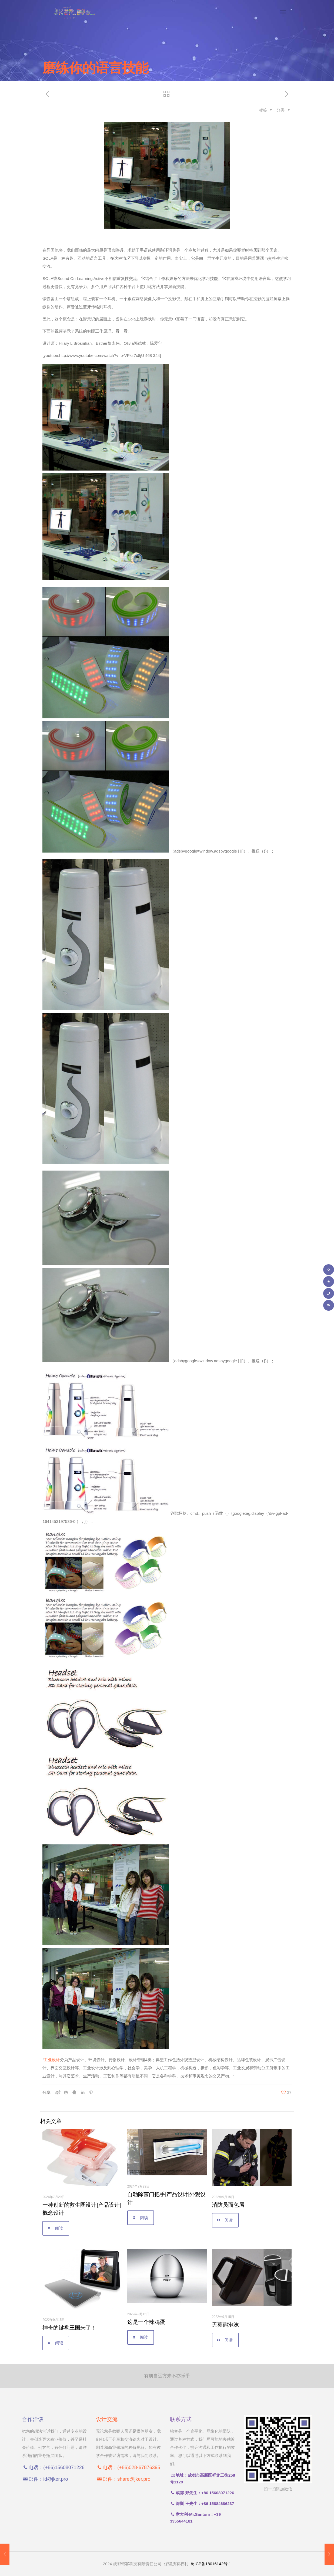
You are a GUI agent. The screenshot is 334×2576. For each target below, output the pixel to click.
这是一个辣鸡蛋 (146, 2322)
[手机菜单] (283, 12)
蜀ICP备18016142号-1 (211, 2563)
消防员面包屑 (228, 2205)
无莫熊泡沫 (225, 2325)
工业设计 (52, 2059)
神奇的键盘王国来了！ (69, 2328)
